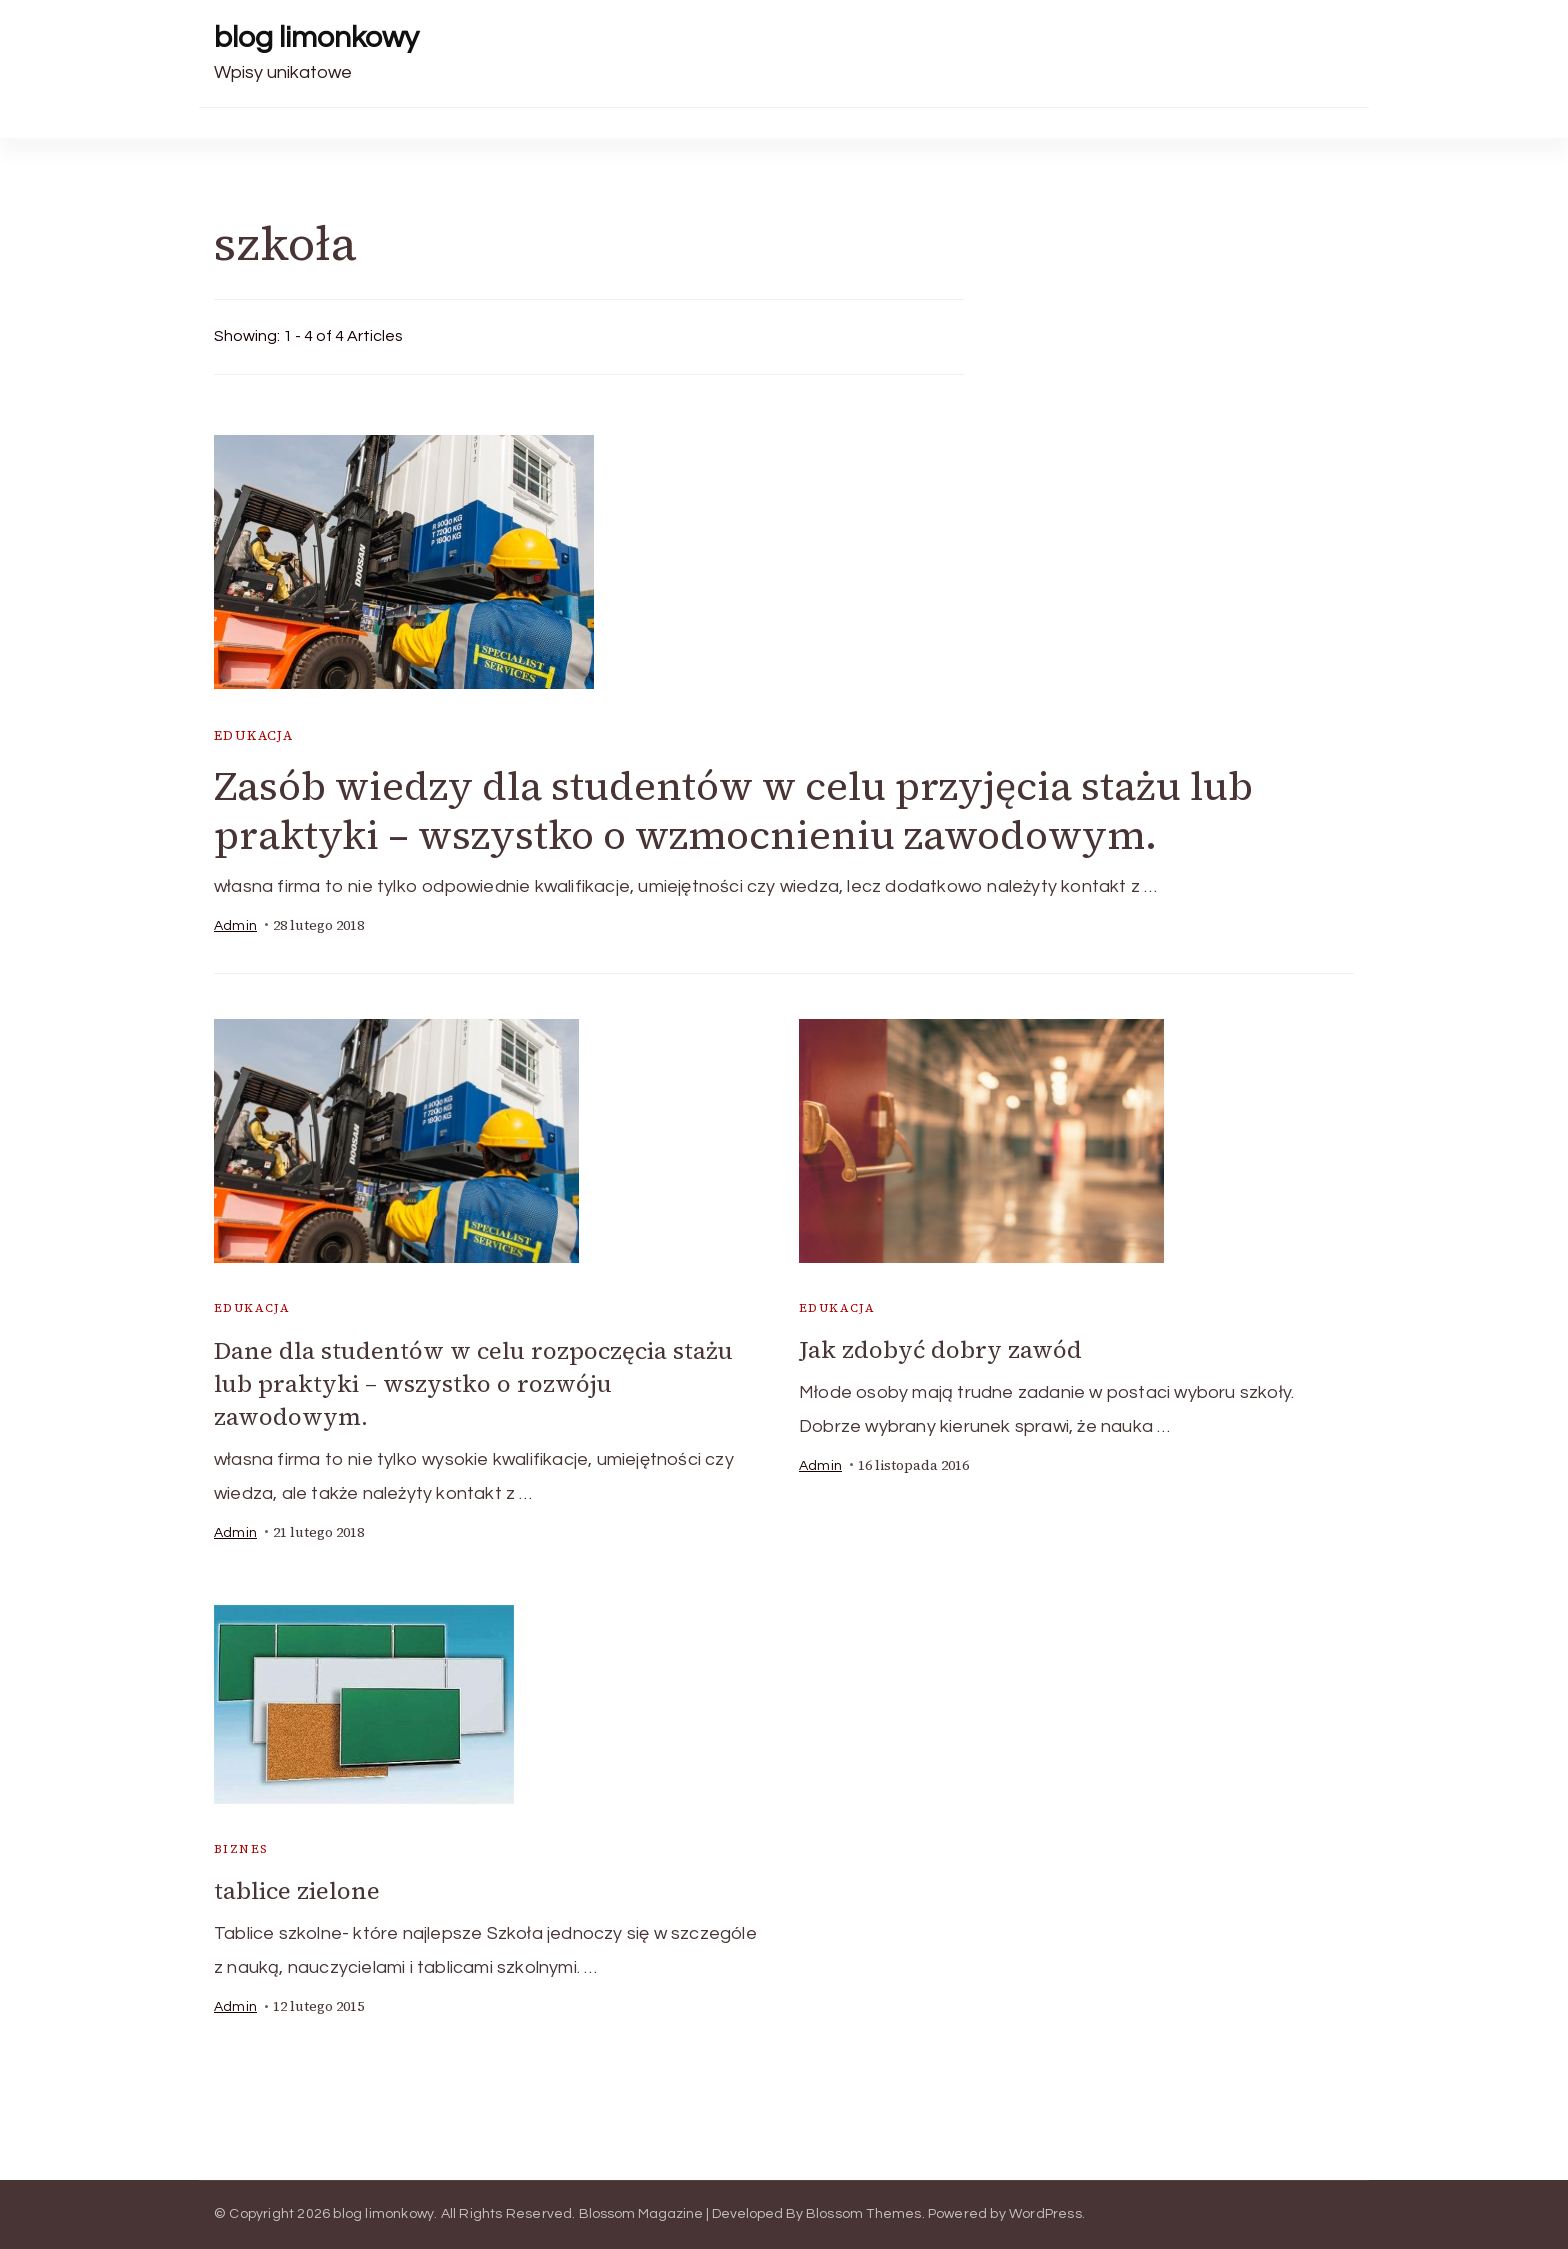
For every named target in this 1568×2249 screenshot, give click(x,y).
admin (235, 926)
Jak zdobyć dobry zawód (940, 1349)
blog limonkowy (316, 37)
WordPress (1045, 2214)
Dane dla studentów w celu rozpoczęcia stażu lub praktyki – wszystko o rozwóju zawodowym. (473, 1383)
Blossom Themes (864, 2214)
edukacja (253, 735)
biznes (241, 1849)
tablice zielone (297, 1890)
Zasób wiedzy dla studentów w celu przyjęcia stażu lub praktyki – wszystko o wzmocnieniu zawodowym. (733, 810)
